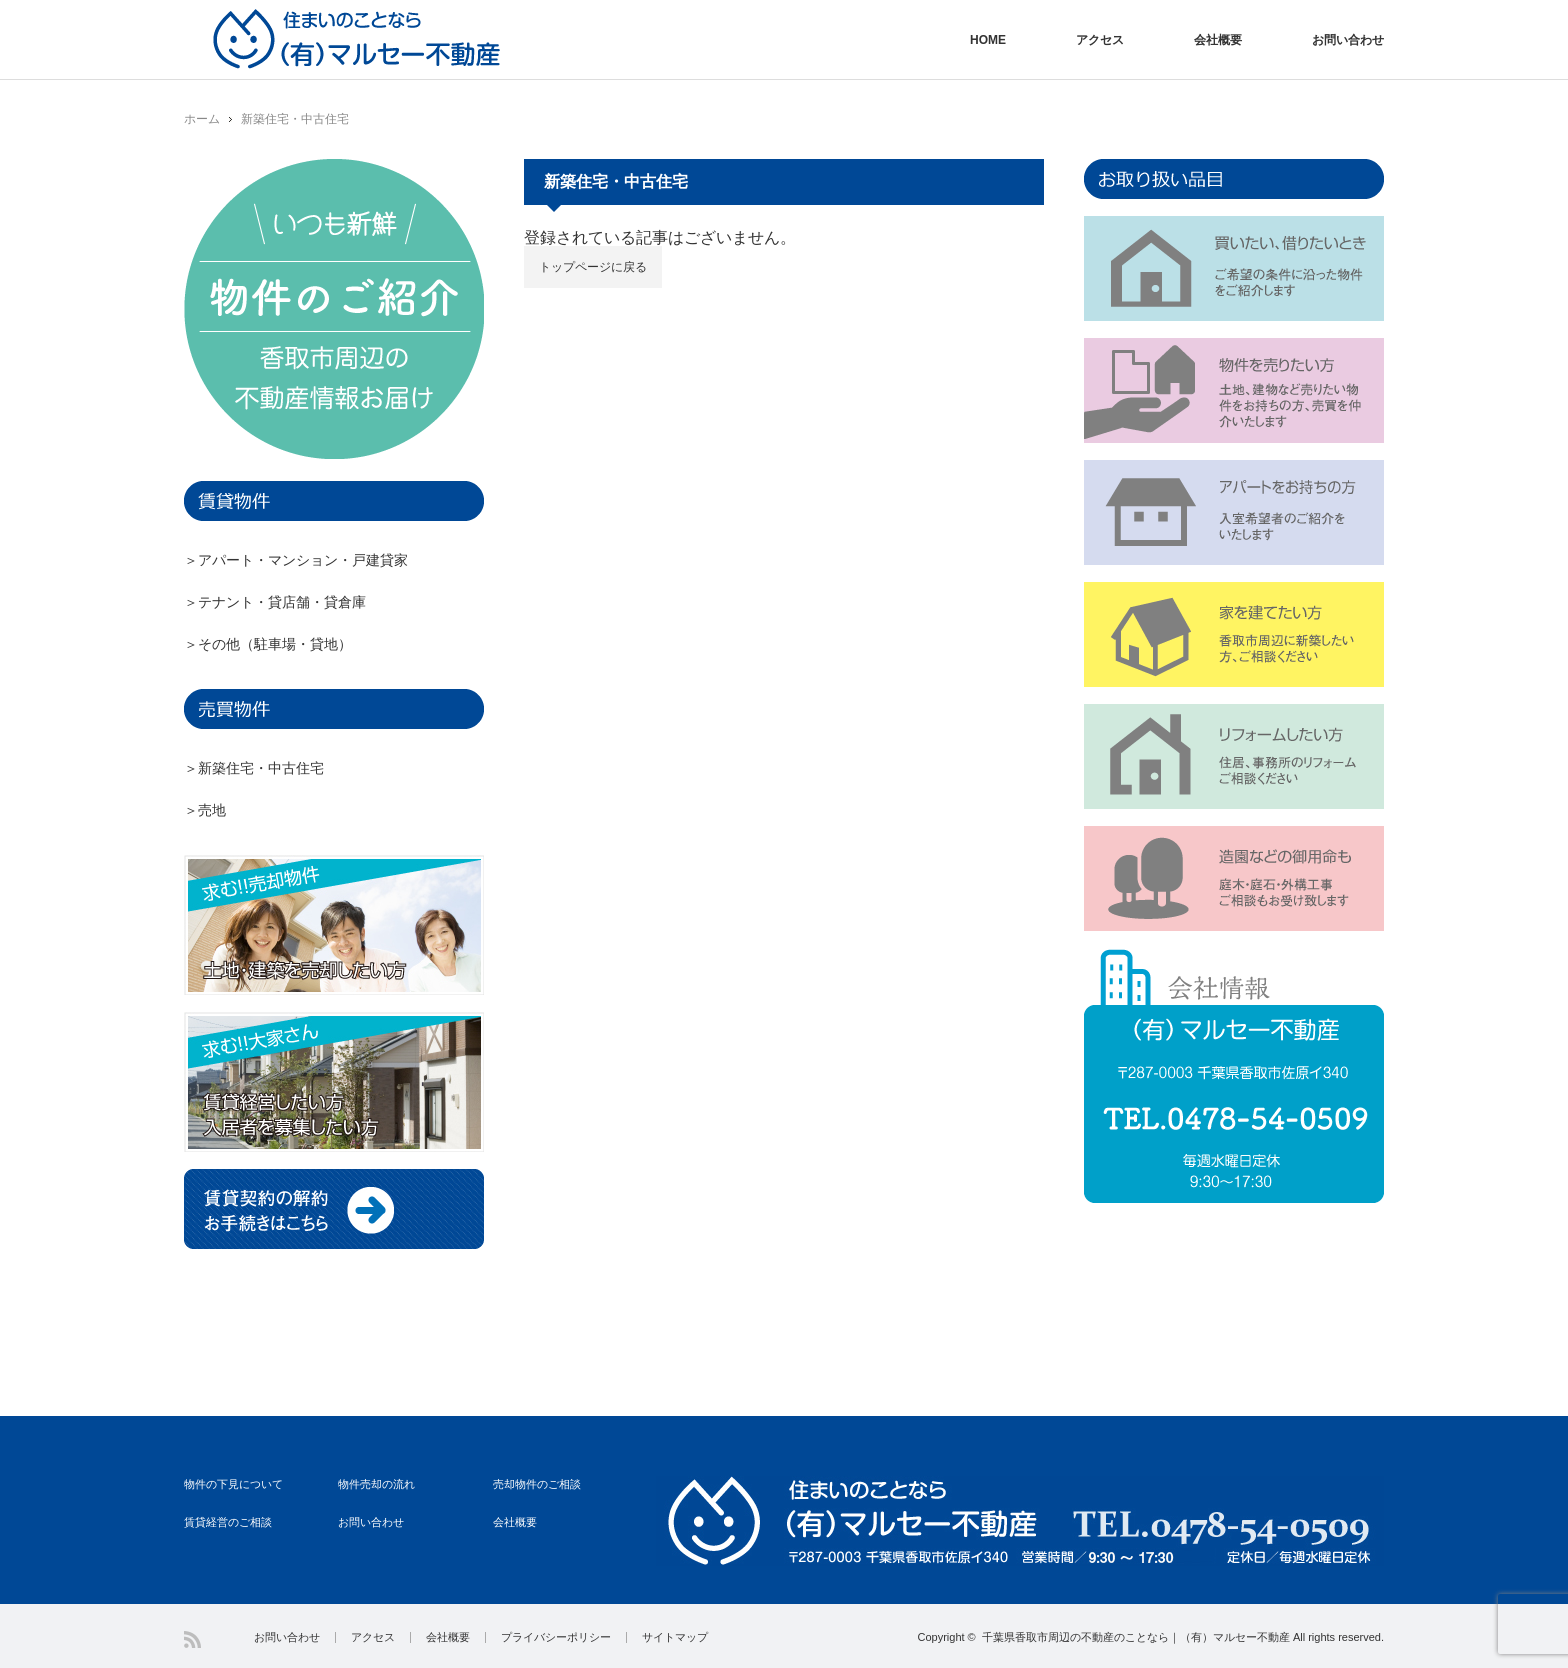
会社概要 (1218, 40)
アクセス (1100, 40)
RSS (192, 1639)
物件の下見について (233, 1484)
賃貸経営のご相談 (228, 1522)
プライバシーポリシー (556, 1637)
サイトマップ (675, 1637)
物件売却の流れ (376, 1484)
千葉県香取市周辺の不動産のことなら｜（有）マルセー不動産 (1136, 1637)
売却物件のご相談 (537, 1484)
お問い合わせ (1348, 40)
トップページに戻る (593, 267)
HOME (988, 40)
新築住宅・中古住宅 (295, 119)
